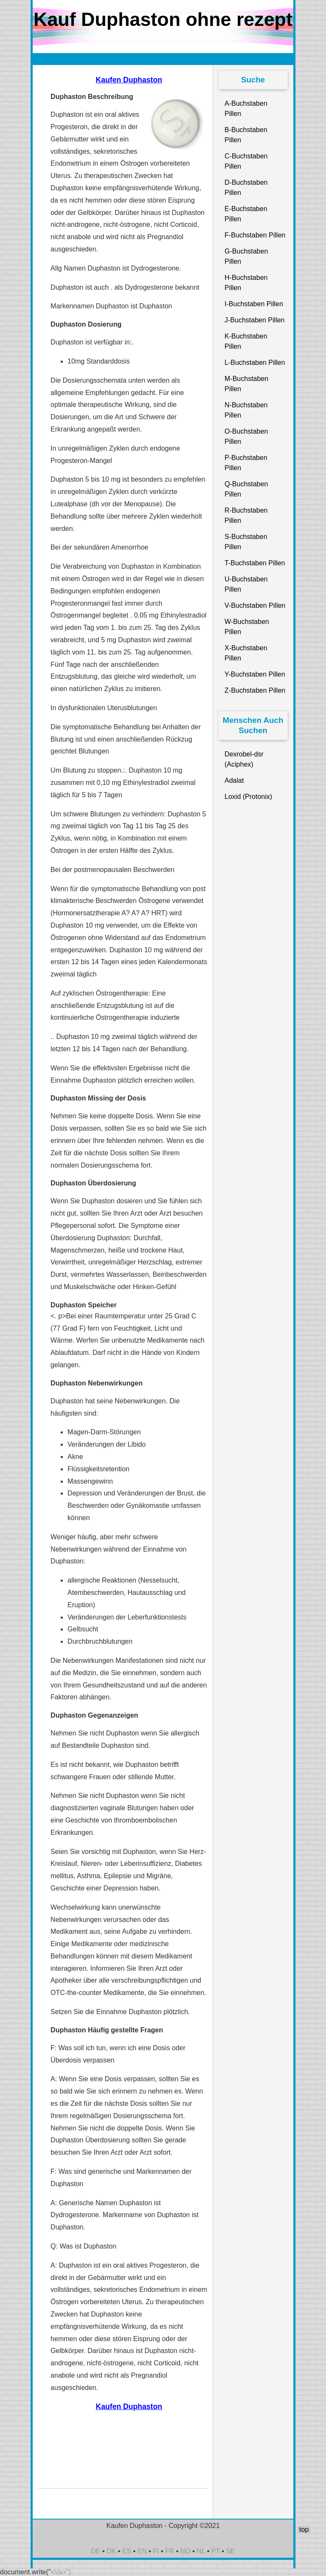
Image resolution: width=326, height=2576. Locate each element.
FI (156, 2551)
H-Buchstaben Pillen (246, 282)
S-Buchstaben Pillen (246, 541)
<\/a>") (61, 2572)
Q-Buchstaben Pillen (246, 489)
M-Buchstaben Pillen (246, 383)
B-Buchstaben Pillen (246, 135)
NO (185, 2551)
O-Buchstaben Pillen (246, 436)
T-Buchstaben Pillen (255, 563)
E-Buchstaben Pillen (246, 214)
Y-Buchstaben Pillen (255, 674)
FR (169, 2551)
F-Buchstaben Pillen (255, 235)
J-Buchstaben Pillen (254, 320)
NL (201, 2551)
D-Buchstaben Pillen (246, 187)
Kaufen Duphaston (129, 80)
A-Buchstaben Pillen (246, 108)
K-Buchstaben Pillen (246, 341)
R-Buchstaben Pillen (246, 515)
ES (126, 2551)
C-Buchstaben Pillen (246, 161)
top (304, 2529)
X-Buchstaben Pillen (246, 653)
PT (215, 2551)
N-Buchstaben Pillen (246, 410)
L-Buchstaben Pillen (255, 362)
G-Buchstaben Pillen (246, 256)
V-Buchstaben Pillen (255, 605)
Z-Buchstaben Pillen (255, 690)
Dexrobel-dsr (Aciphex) (244, 759)
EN (142, 2551)
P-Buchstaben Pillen (246, 462)
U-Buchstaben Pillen (246, 584)
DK (111, 2551)
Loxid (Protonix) (248, 796)
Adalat (234, 780)
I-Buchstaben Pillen (254, 304)
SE (230, 2551)
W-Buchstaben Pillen (247, 626)
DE (95, 2551)
